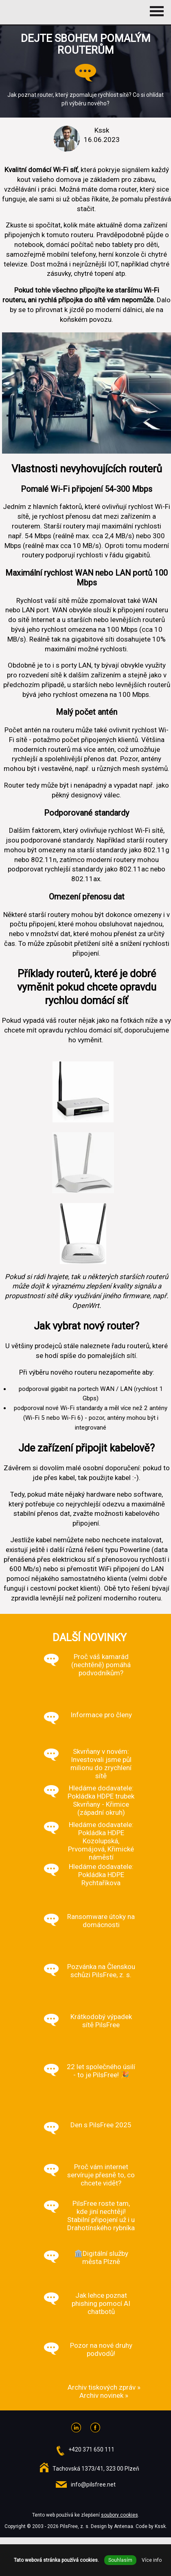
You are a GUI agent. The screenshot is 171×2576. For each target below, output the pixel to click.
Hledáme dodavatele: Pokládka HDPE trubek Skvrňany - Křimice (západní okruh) (101, 1800)
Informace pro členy (101, 1715)
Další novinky (90, 1637)
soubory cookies (119, 2515)
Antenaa (123, 2526)
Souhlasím (120, 2560)
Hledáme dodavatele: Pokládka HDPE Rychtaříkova (101, 1874)
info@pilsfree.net (93, 2484)
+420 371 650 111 (91, 2449)
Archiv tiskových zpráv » (104, 2387)
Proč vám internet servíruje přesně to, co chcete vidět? (101, 2175)
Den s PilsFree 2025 (101, 2125)
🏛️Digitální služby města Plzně (101, 2257)
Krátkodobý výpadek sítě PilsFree (101, 2021)
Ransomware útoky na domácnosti (101, 1920)
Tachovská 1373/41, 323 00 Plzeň (96, 2468)
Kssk (160, 2526)
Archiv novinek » (103, 2395)
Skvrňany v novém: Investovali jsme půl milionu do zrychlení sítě (101, 1763)
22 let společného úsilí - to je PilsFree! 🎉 (101, 2071)
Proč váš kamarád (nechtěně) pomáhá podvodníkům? (101, 1665)
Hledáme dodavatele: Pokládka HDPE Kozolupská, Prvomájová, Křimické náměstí (101, 1841)
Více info (152, 2560)
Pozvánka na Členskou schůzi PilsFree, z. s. (101, 1971)
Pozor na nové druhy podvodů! (101, 2349)
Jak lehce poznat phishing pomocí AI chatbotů (101, 2303)
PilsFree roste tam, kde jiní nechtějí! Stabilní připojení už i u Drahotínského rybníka (101, 2215)
